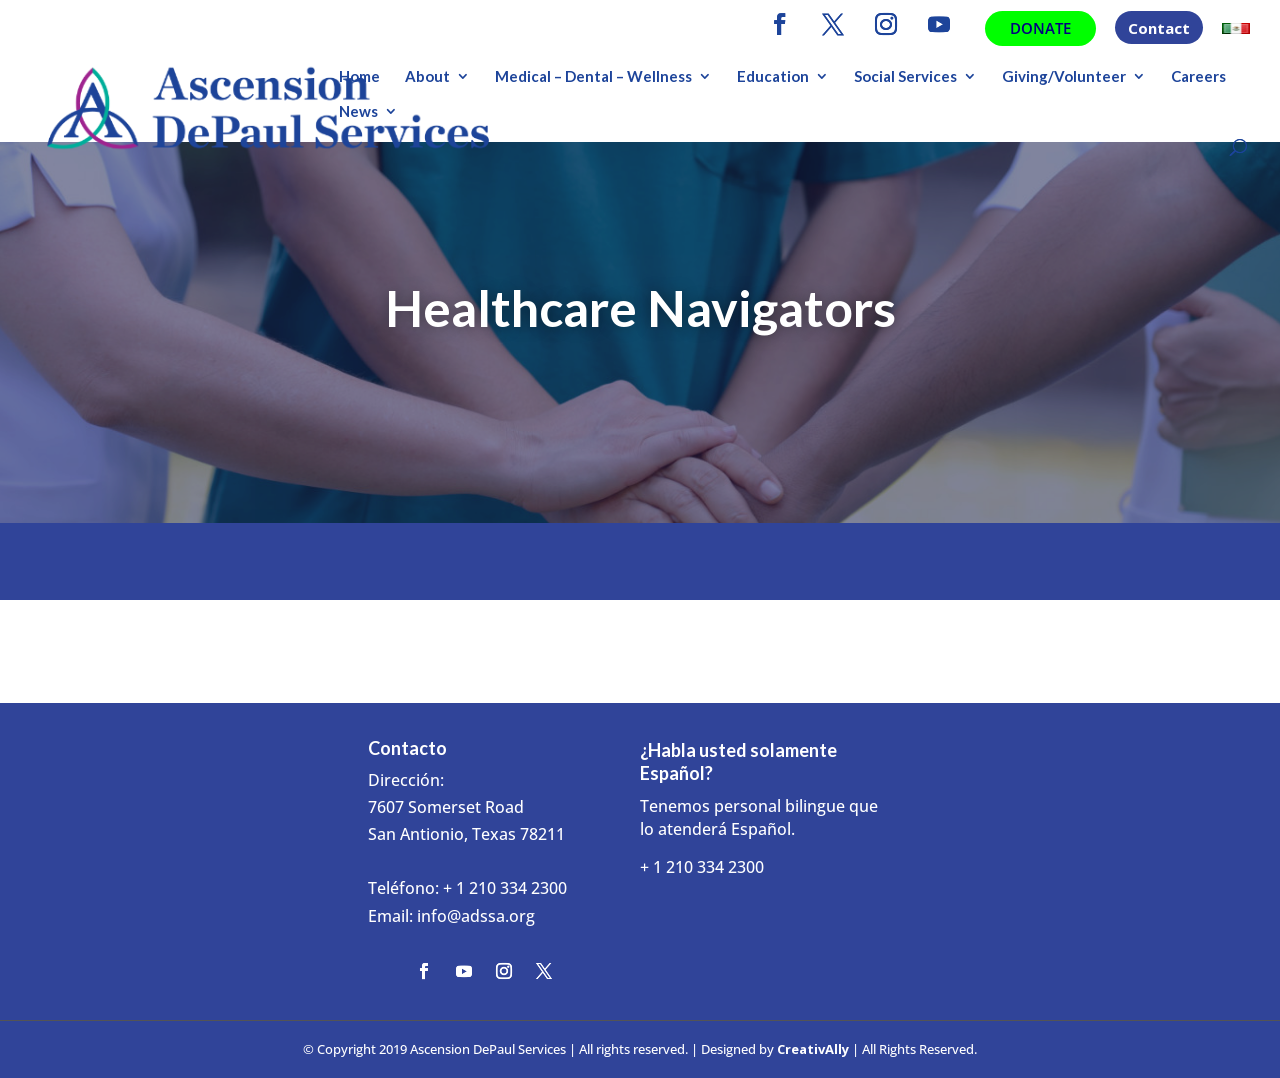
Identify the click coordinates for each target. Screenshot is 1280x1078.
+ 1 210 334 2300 (505, 888)
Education (773, 77)
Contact (1159, 29)
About (427, 77)
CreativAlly (813, 1049)
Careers (1198, 77)
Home (359, 77)
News (358, 112)
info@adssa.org (476, 916)
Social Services (905, 77)
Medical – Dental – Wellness (593, 77)
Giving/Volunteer (1064, 77)
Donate (1040, 28)
